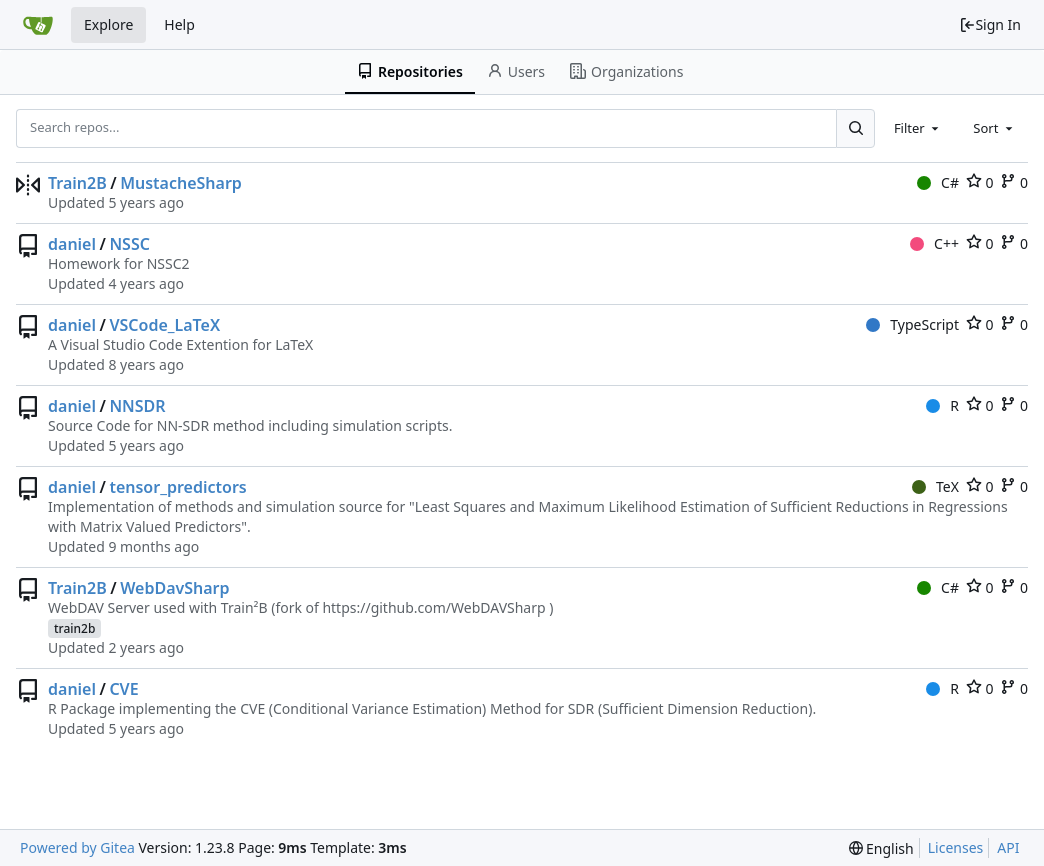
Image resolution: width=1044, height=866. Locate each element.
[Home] (38, 25)
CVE (123, 689)
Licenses (956, 847)
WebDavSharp (174, 588)
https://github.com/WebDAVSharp (433, 607)
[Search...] (855, 128)
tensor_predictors (177, 487)
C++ (934, 243)
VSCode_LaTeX (164, 325)
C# (938, 182)
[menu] (881, 848)
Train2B (77, 183)
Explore (108, 24)
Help (179, 24)
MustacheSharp (181, 183)
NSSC (129, 244)
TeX (935, 486)
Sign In (990, 24)
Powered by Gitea (77, 847)
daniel (72, 244)
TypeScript (912, 324)
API (1008, 847)
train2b (74, 628)
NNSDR (137, 406)
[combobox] (918, 128)
